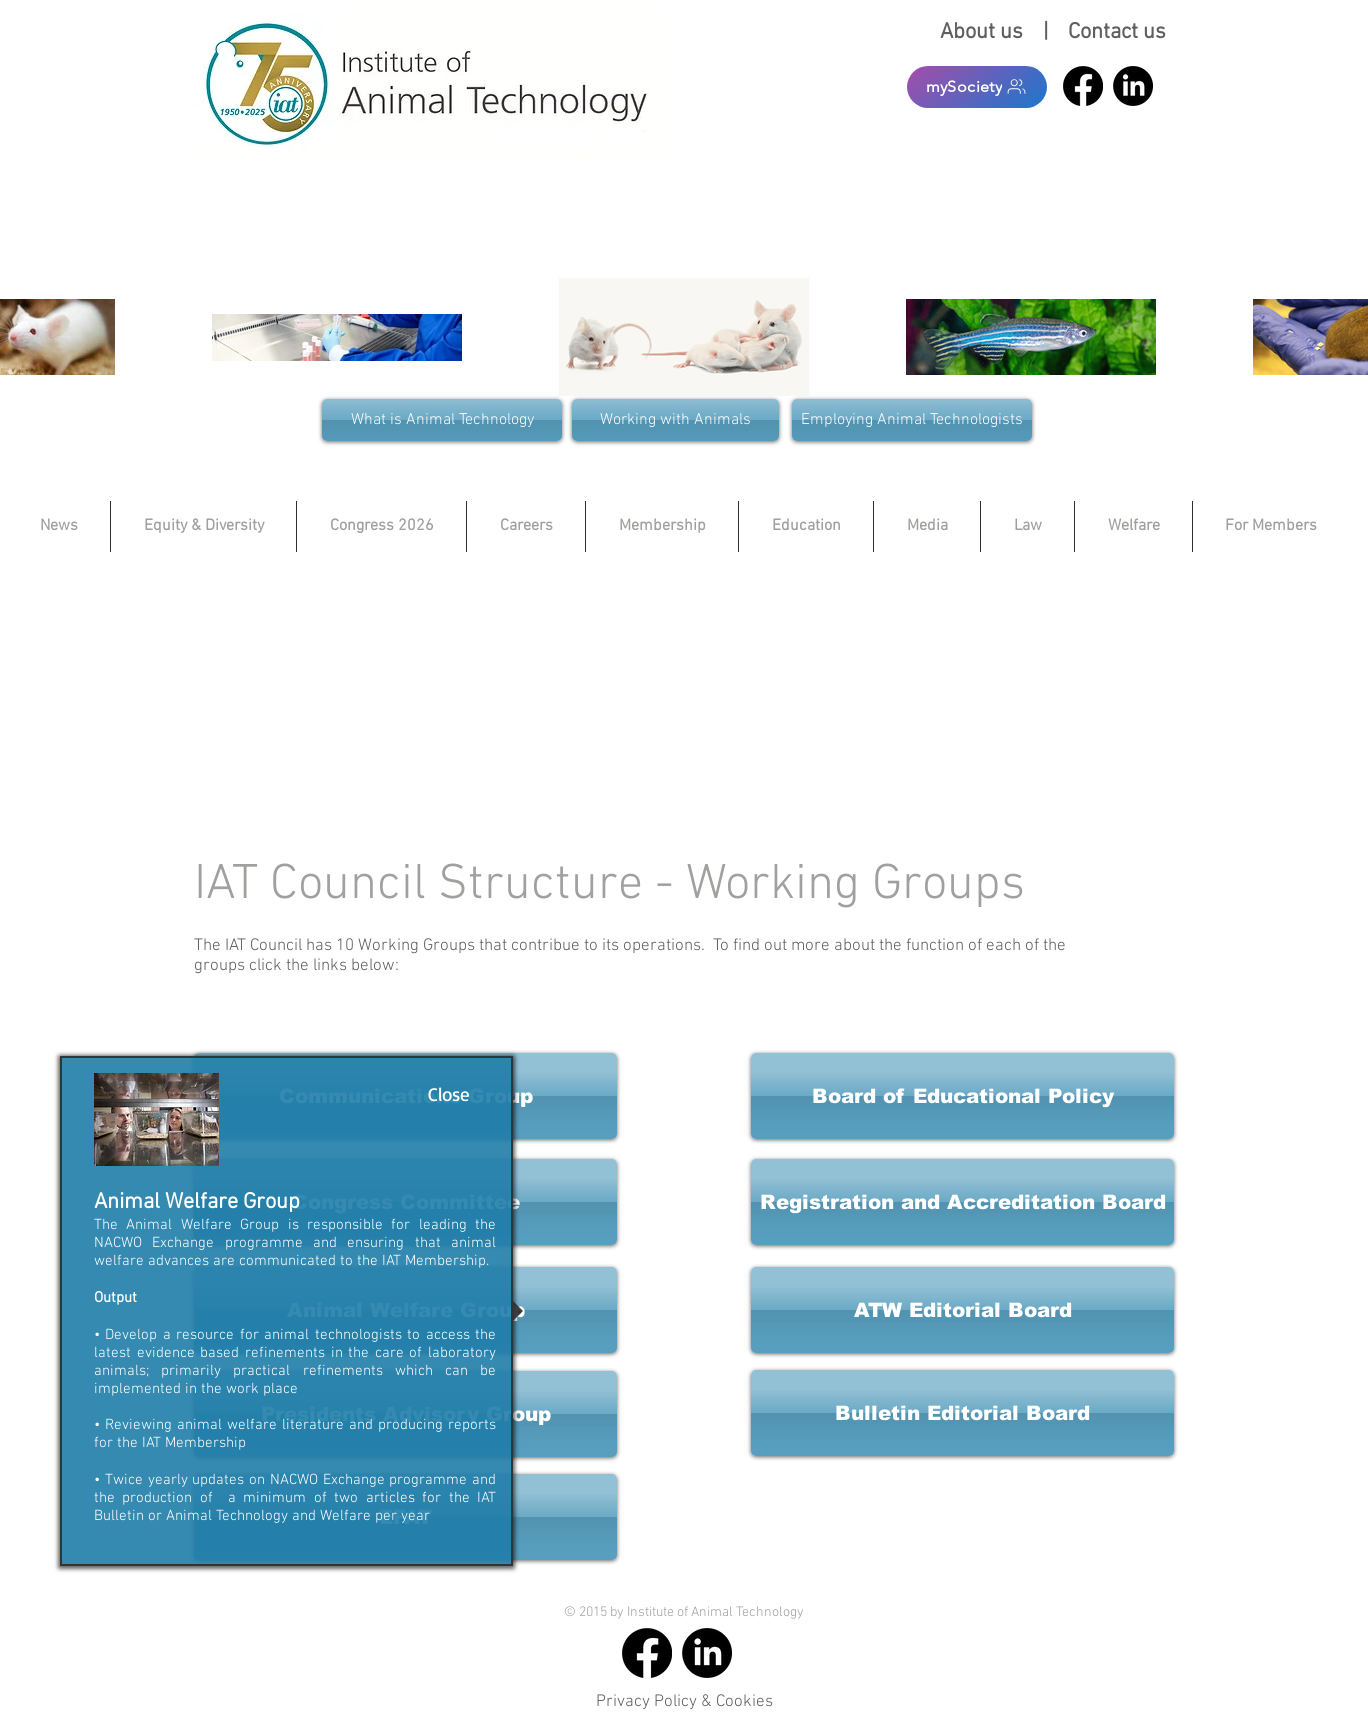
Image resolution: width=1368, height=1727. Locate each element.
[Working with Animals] (675, 420)
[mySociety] (977, 87)
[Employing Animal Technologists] (912, 420)
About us (986, 32)
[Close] (448, 1094)
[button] (962, 1202)
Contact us (1117, 32)
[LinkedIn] (1133, 86)
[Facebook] (1083, 86)
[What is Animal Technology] (442, 420)
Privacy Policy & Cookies (684, 1702)
